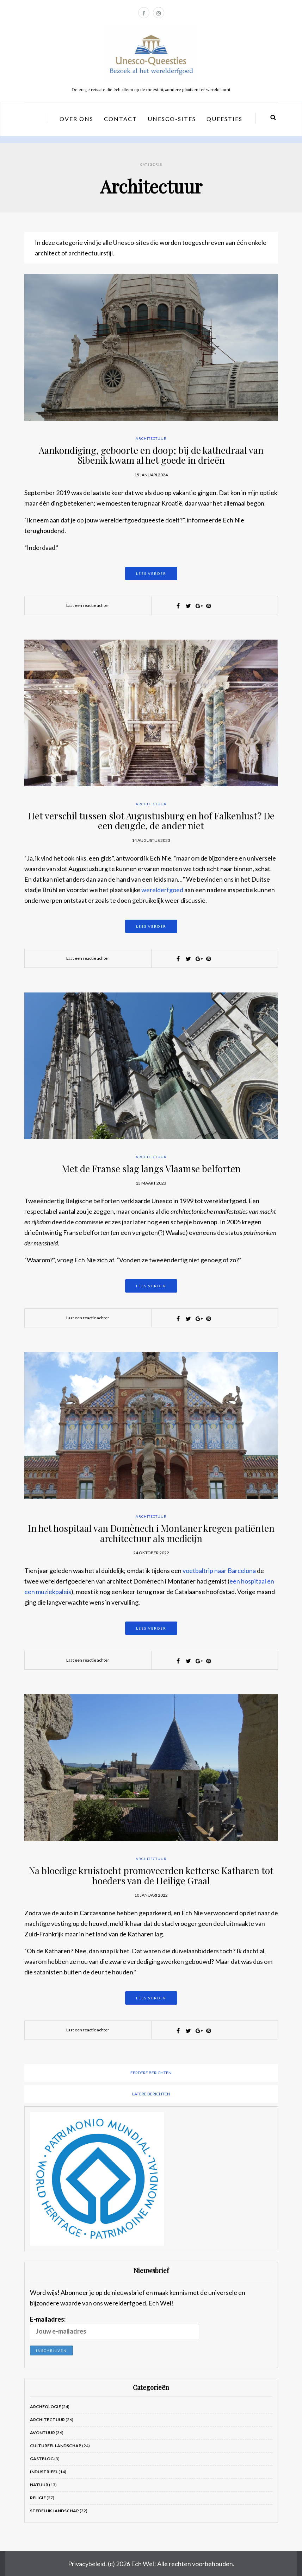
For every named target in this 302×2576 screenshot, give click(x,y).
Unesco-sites (172, 118)
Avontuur (42, 2432)
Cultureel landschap (55, 2445)
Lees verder (151, 573)
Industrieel (44, 2471)
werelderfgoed (162, 890)
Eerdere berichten (151, 2072)
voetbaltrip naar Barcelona (219, 1570)
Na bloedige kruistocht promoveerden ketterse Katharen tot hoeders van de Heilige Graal (151, 1875)
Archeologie (45, 2406)
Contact (120, 118)
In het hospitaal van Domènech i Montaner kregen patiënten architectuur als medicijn (151, 1533)
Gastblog (42, 2458)
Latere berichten (151, 2093)
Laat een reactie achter (87, 605)
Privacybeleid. (87, 2564)
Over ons (76, 118)
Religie (38, 2497)
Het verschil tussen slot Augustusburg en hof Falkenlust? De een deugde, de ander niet (151, 821)
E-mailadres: (114, 2327)
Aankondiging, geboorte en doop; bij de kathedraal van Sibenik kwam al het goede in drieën (151, 455)
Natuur (39, 2484)
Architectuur (151, 438)
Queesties (224, 118)
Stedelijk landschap (54, 2510)
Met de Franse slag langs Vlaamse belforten (151, 1168)
